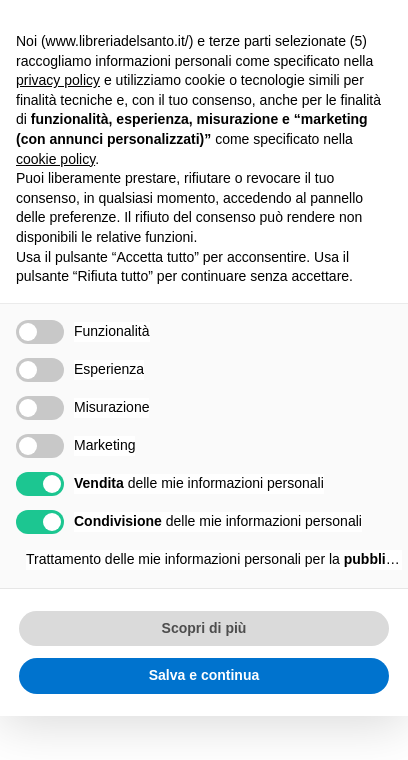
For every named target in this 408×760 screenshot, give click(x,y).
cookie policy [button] (55, 159)
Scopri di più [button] (204, 628)
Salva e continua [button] (204, 675)
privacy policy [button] (58, 80)
